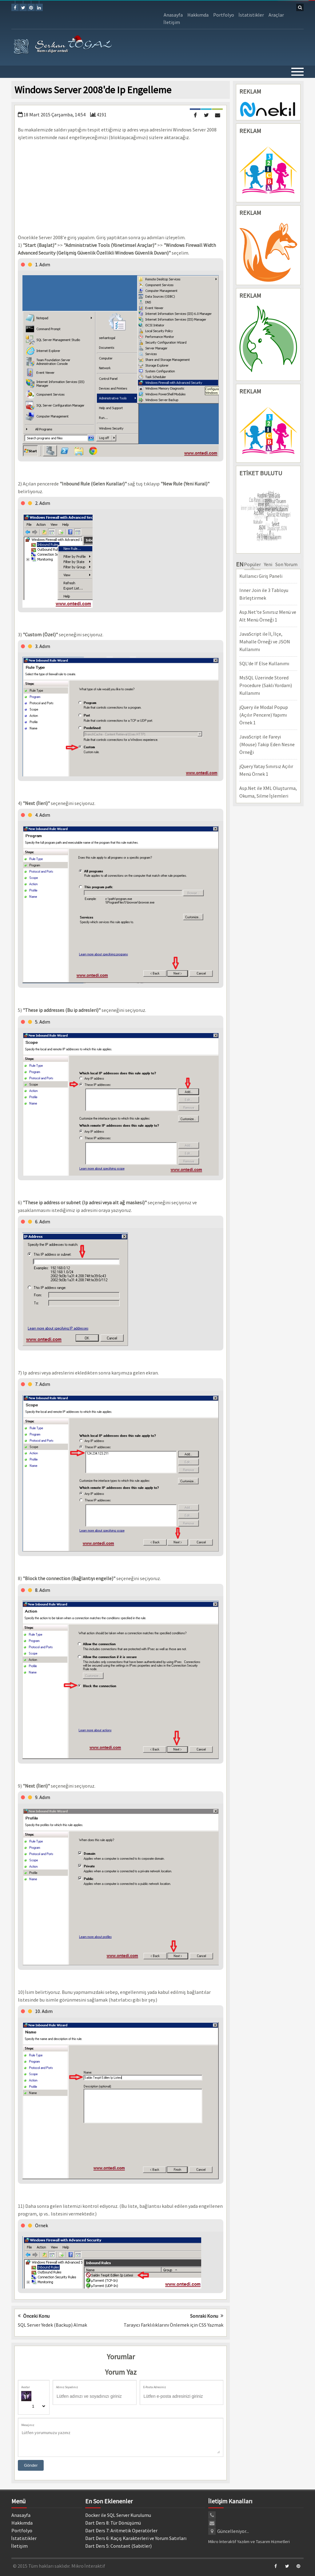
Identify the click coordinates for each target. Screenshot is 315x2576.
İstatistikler (251, 15)
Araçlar (276, 15)
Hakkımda (198, 15)
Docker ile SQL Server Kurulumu (118, 2515)
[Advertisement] (120, 187)
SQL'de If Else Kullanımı (264, 663)
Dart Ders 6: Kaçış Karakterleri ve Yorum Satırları (135, 2538)
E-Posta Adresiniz (154, 2387)
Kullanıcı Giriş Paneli (260, 576)
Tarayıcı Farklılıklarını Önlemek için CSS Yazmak (173, 2325)
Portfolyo (223, 15)
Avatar (25, 2387)
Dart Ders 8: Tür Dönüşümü (113, 2523)
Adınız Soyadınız (67, 2387)
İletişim (172, 22)
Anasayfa (173, 15)
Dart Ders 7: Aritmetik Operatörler (121, 2530)
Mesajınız (27, 2425)
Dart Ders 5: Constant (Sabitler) (118, 2546)
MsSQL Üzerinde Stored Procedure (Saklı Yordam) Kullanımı (265, 685)
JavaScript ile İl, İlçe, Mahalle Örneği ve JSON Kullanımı (264, 641)
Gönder (31, 2465)
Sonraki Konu (206, 2316)
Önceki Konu (34, 2316)
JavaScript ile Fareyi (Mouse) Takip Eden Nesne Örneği (267, 744)
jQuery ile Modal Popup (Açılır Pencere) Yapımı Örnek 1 (263, 715)
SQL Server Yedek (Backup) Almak (52, 2325)
